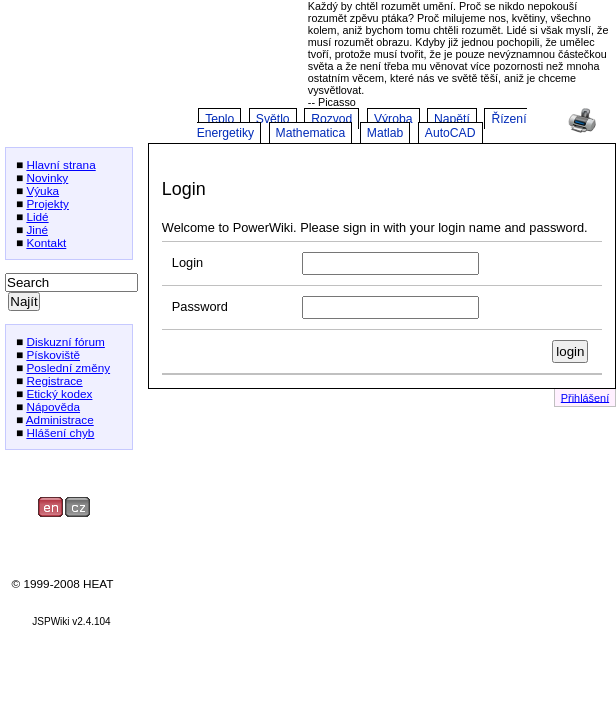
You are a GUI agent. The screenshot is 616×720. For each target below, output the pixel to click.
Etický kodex (59, 393)
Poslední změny (68, 367)
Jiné (37, 229)
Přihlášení (585, 397)
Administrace (60, 419)
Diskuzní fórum (65, 341)
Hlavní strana (60, 164)
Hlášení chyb (60, 432)
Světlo (273, 119)
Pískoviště (53, 354)
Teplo (219, 119)
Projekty (47, 203)
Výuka (42, 190)
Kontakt (46, 242)
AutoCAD (450, 133)
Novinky (47, 177)
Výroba (393, 119)
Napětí (452, 119)
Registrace (54, 380)
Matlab (385, 133)
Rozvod (331, 119)
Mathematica (311, 133)
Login (187, 262)
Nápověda (53, 406)
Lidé (37, 216)
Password (200, 306)
